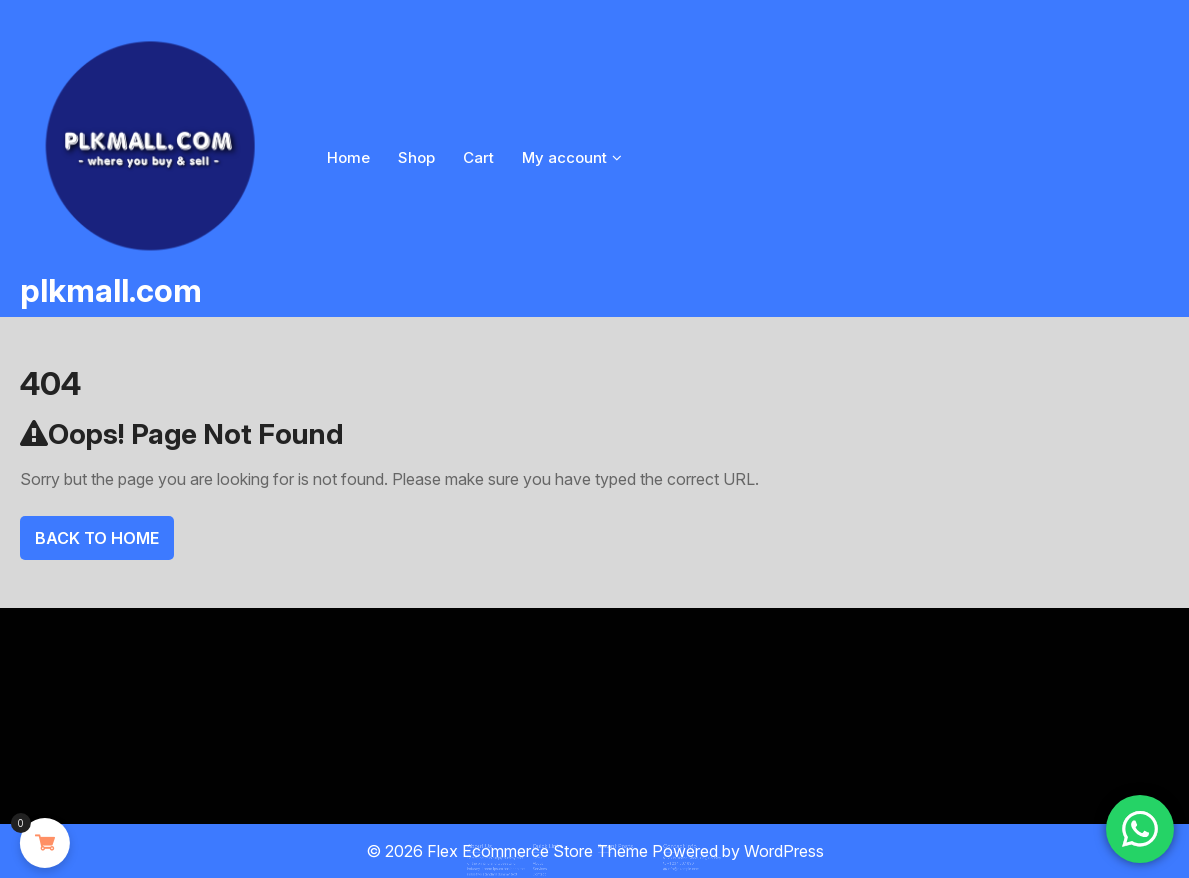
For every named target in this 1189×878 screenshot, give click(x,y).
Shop (416, 157)
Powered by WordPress (738, 851)
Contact (548, 867)
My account (564, 157)
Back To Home (97, 538)
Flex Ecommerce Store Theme (539, 851)
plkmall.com (111, 290)
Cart (478, 157)
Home (348, 157)
